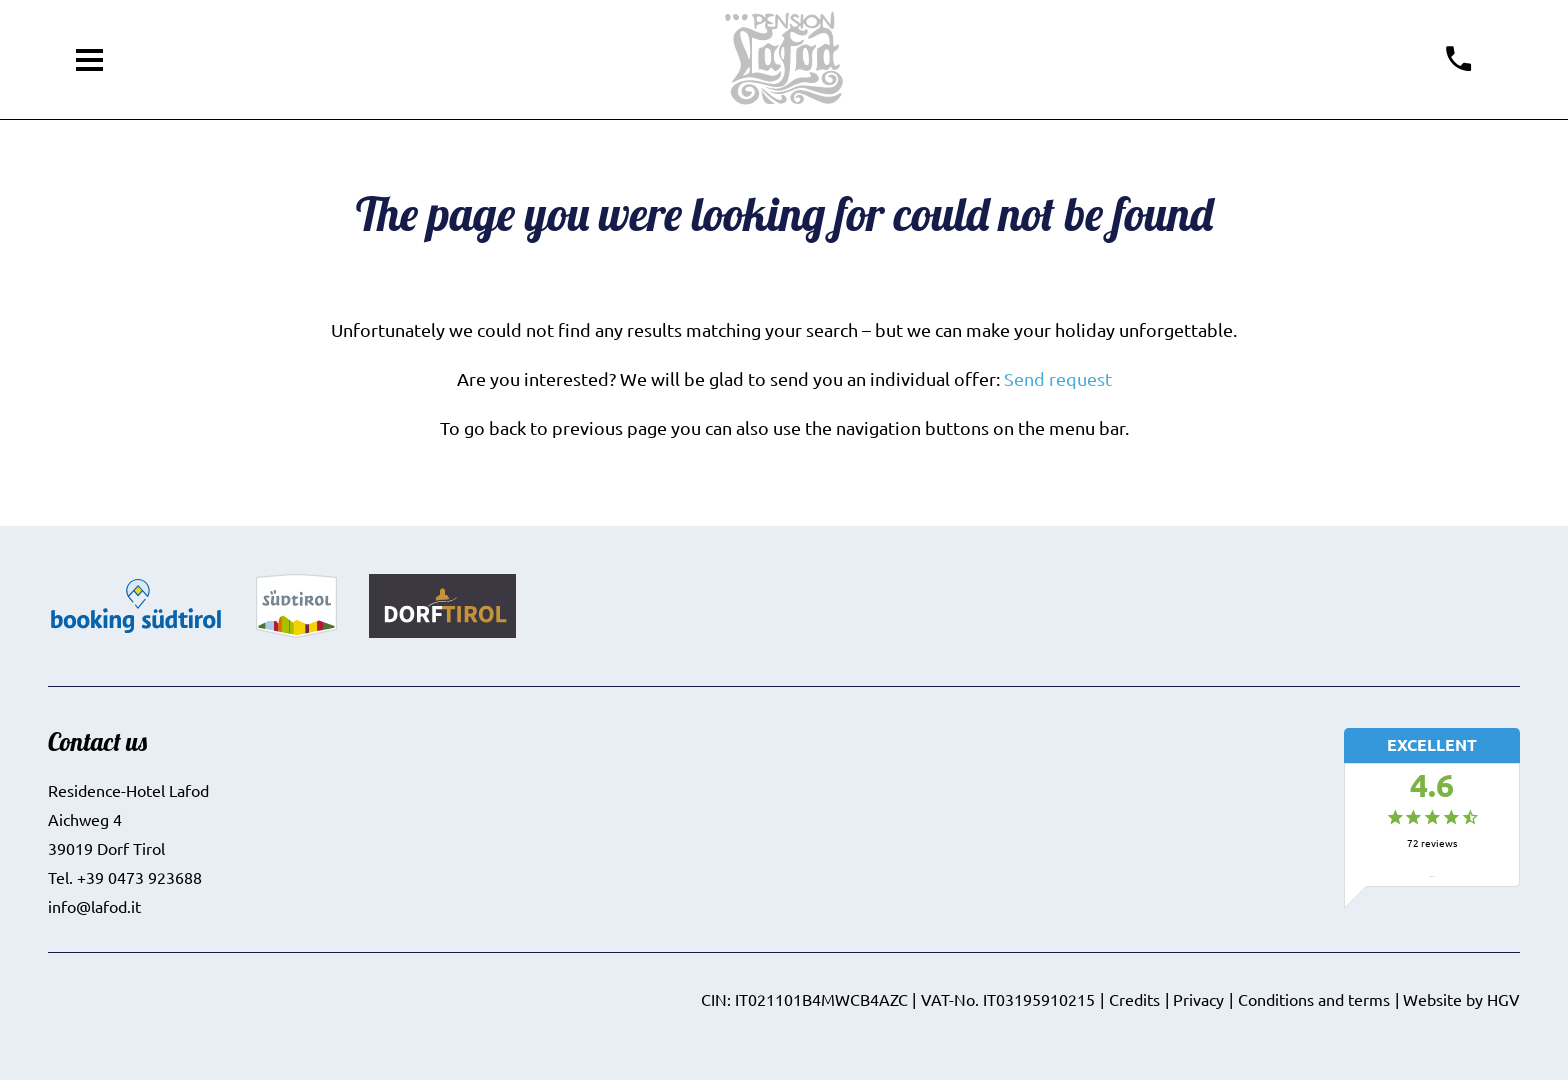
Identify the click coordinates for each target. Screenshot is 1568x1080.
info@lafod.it (94, 906)
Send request (1058, 378)
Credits (1134, 999)
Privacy (1198, 999)
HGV (1503, 999)
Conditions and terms (1314, 999)
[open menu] (90, 59)
